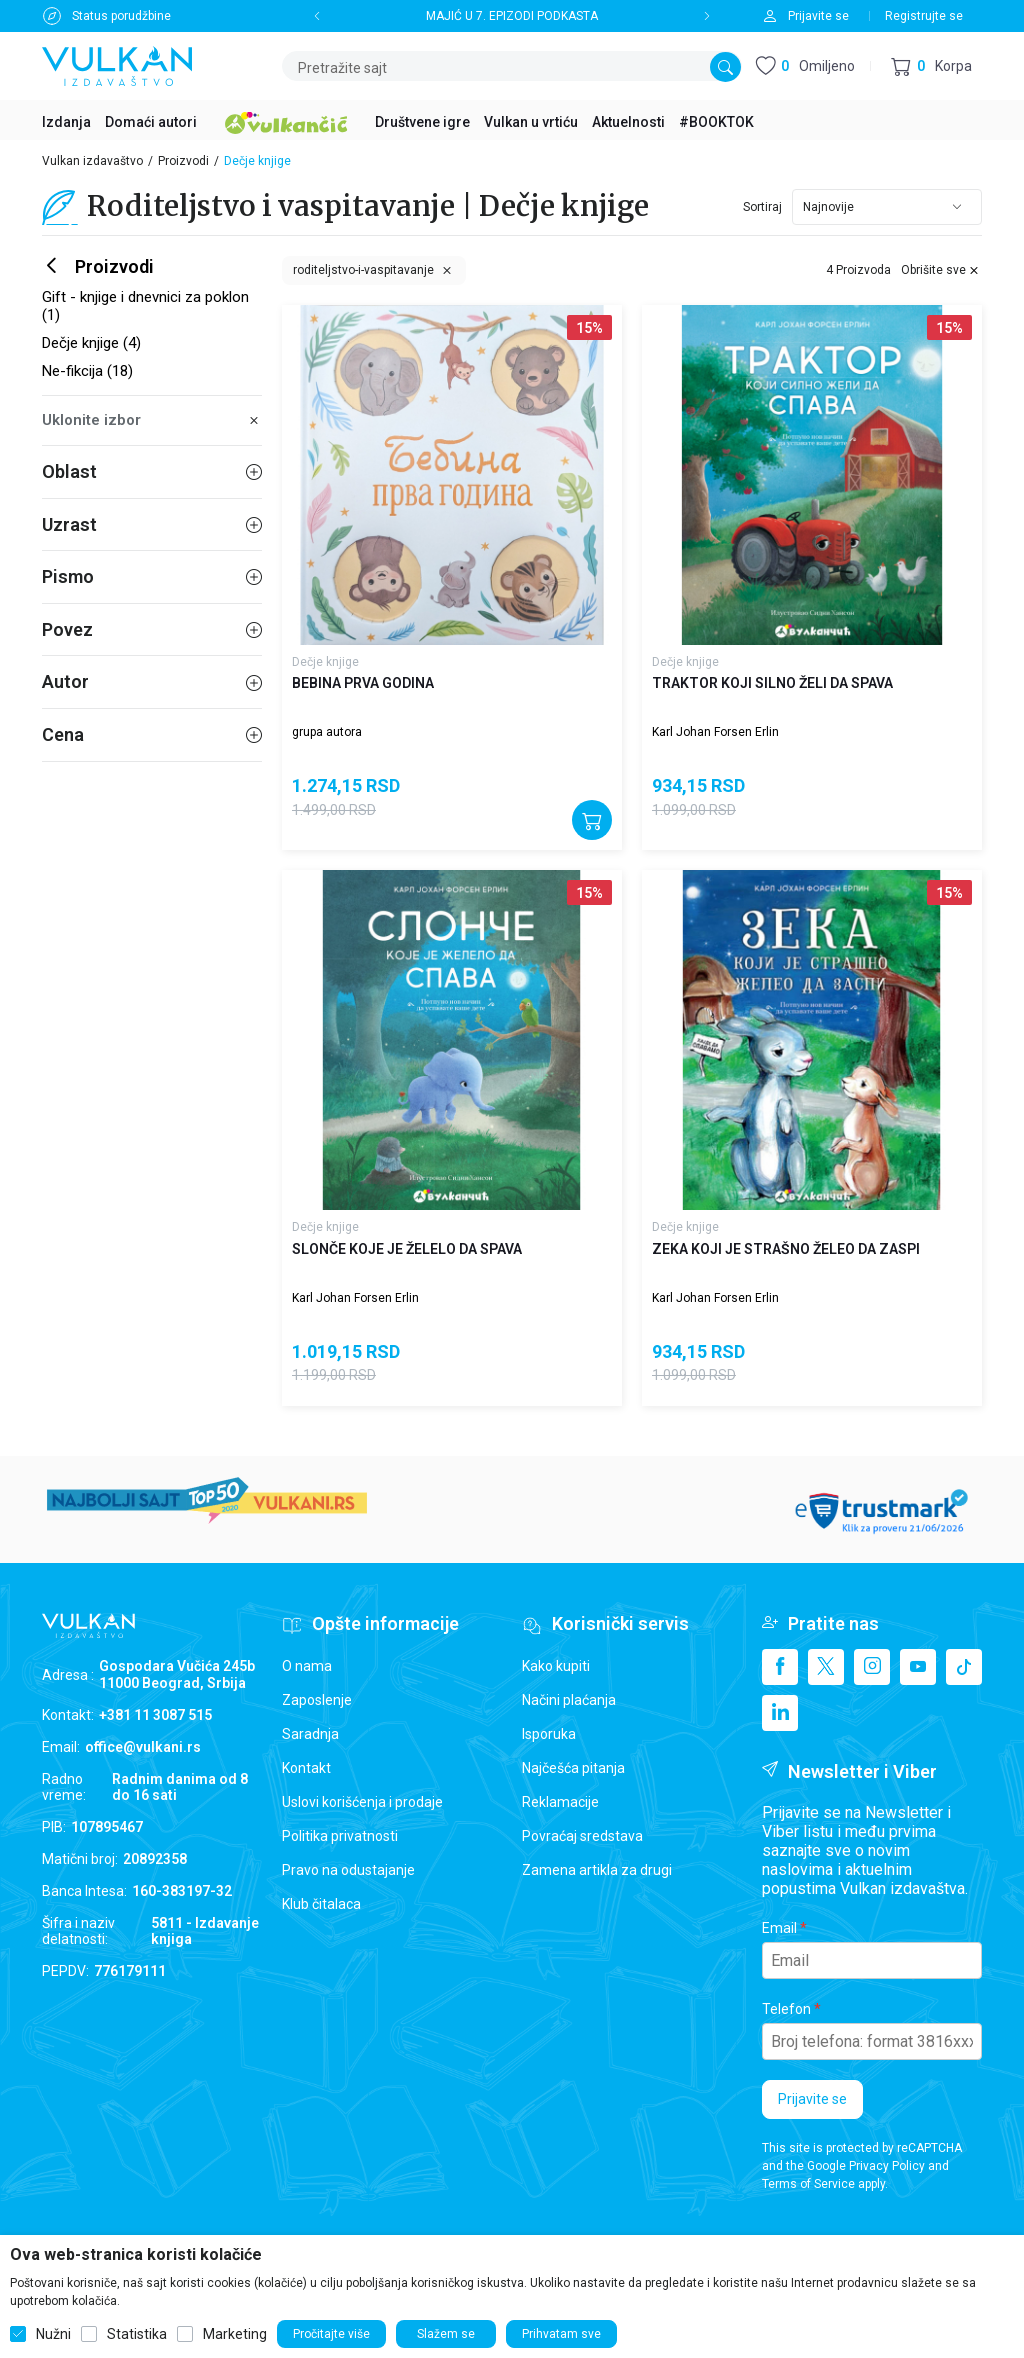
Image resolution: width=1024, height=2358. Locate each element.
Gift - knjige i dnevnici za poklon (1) (145, 306)
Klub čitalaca (321, 1904)
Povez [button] (152, 629)
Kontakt (306, 1768)
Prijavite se (812, 2099)
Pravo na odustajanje (348, 1870)
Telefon (786, 2009)
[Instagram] (872, 1667)
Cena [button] (152, 734)
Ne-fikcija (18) (87, 371)
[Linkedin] (780, 1713)
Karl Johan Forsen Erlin (715, 732)
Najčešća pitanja (573, 1768)
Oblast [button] (152, 471)
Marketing (235, 2334)
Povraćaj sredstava (582, 1836)
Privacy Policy (887, 2166)
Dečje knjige (325, 662)
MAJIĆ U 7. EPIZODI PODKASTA (512, 16)
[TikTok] (964, 1667)
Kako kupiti (556, 1666)
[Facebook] (780, 1667)
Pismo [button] (152, 576)
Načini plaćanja (569, 1700)
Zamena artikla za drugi (597, 1870)
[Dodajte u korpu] (592, 820)
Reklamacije (560, 1802)
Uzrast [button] (152, 524)
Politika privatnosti (340, 1836)
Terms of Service (808, 2184)
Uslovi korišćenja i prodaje (362, 1802)
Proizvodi (183, 161)
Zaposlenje (317, 1700)
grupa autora (327, 732)
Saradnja (310, 1734)
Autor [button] (152, 681)
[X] (826, 1667)
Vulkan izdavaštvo (92, 161)
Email (779, 1928)
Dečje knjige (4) (91, 343)
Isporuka (549, 1734)
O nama (307, 1666)
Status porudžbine (121, 16)
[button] (931, 66)
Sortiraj (762, 207)
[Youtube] (918, 1667)
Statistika (137, 2334)
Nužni (53, 2334)
